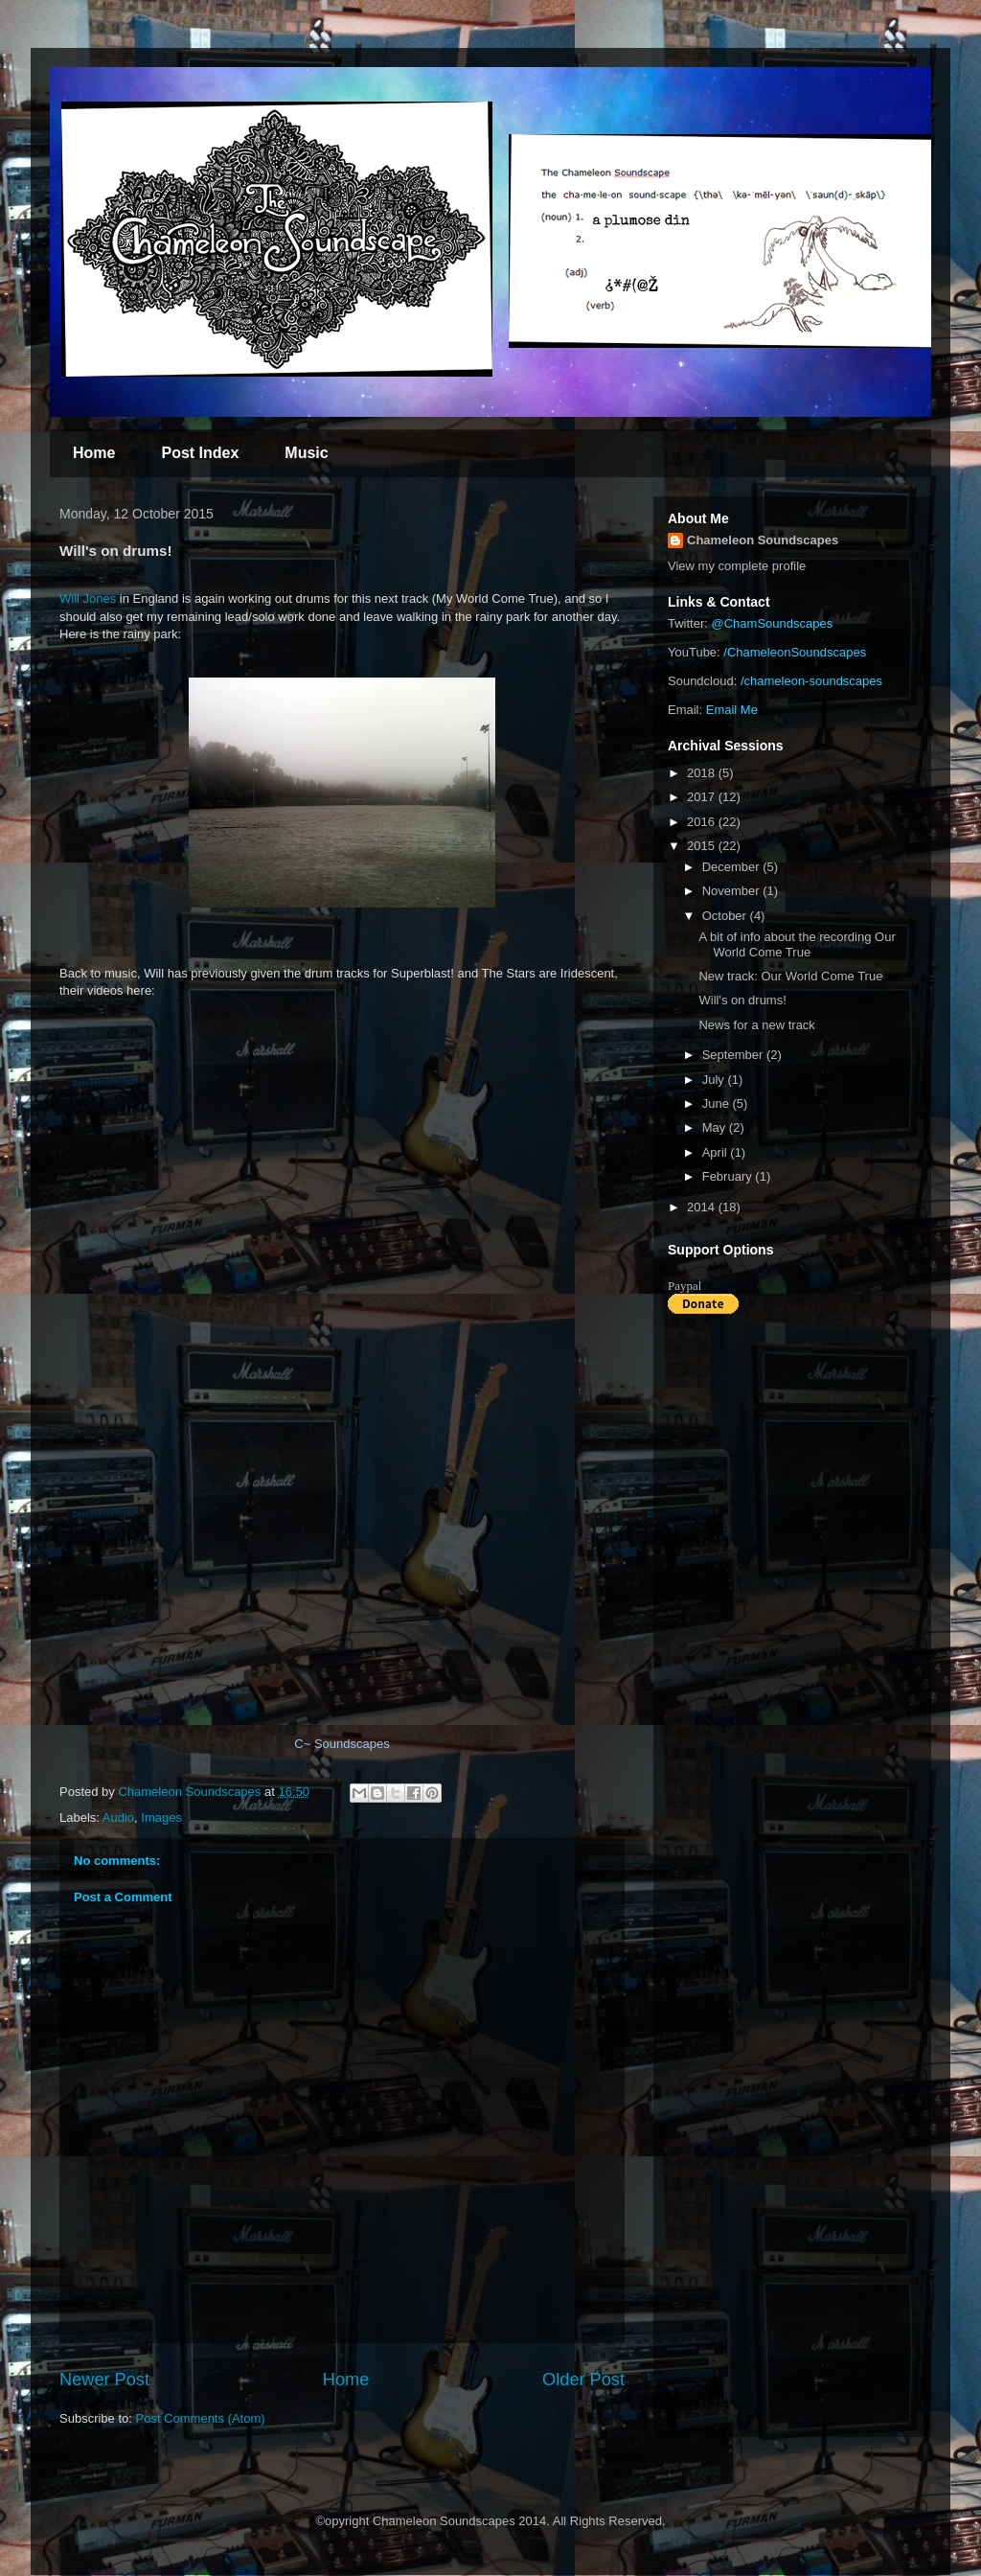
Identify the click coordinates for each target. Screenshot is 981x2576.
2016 (703, 822)
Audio (118, 1817)
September (734, 1054)
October (726, 915)
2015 (703, 846)
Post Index (200, 453)
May (715, 1127)
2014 (703, 1207)
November (733, 891)
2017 (703, 797)
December (733, 867)
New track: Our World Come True (790, 976)
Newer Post (104, 2379)
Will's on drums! (742, 1000)
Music (306, 453)
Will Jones (87, 598)
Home (94, 453)
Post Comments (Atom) (200, 2418)
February (729, 1176)
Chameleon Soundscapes (762, 540)
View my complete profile (737, 566)
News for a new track (756, 1025)
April (716, 1152)
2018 (703, 773)
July (715, 1079)
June (717, 1103)
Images (161, 1817)
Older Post (583, 2379)
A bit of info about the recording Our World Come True (796, 944)
